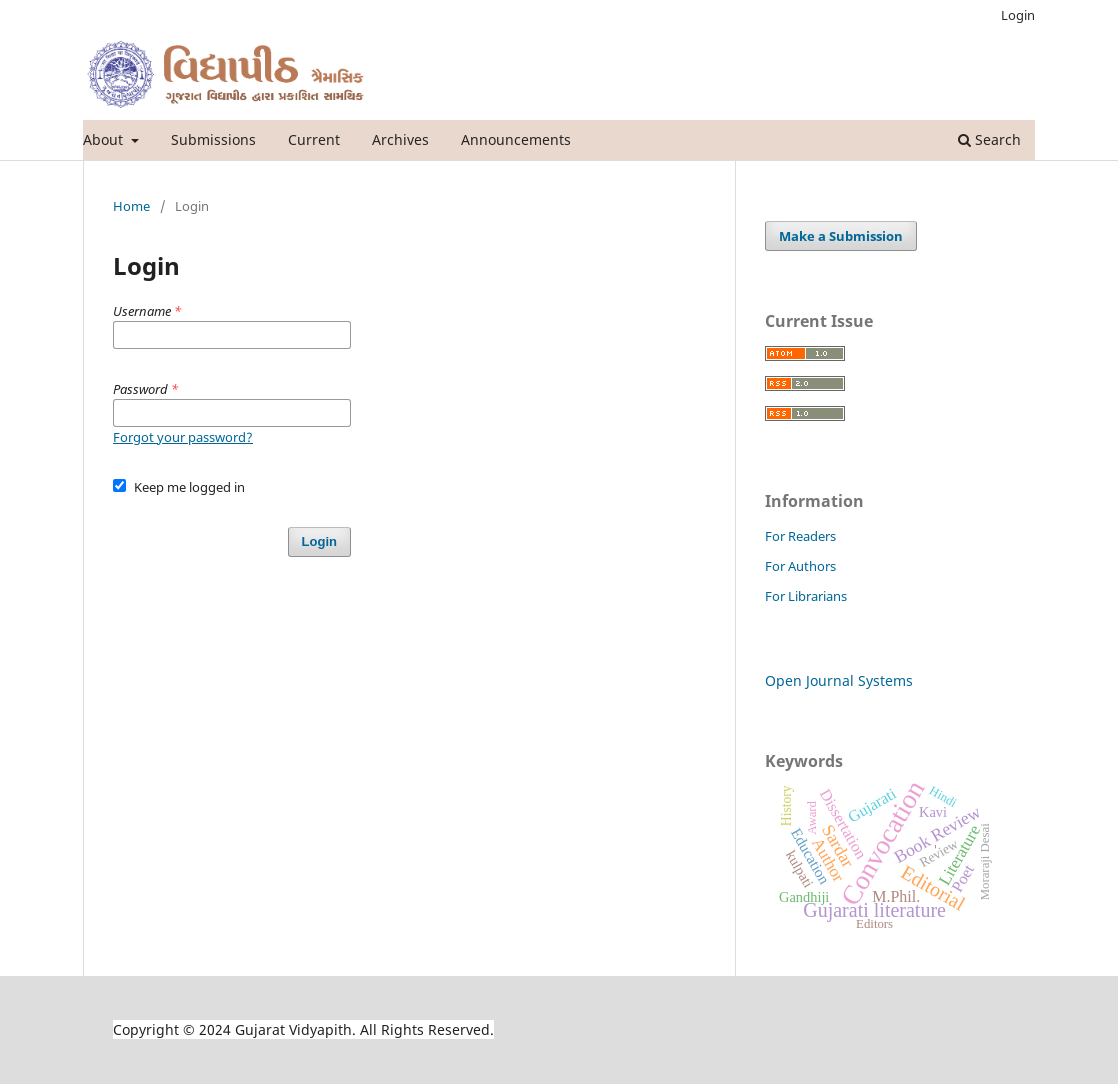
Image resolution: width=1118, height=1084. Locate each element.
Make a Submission (841, 236)
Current (314, 139)
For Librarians (806, 596)
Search (989, 139)
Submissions (213, 139)
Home (131, 206)
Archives (400, 139)
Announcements (516, 139)
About (105, 139)
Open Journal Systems (839, 680)
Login (1018, 15)
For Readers (800, 536)
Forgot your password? (183, 437)
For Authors (800, 566)
